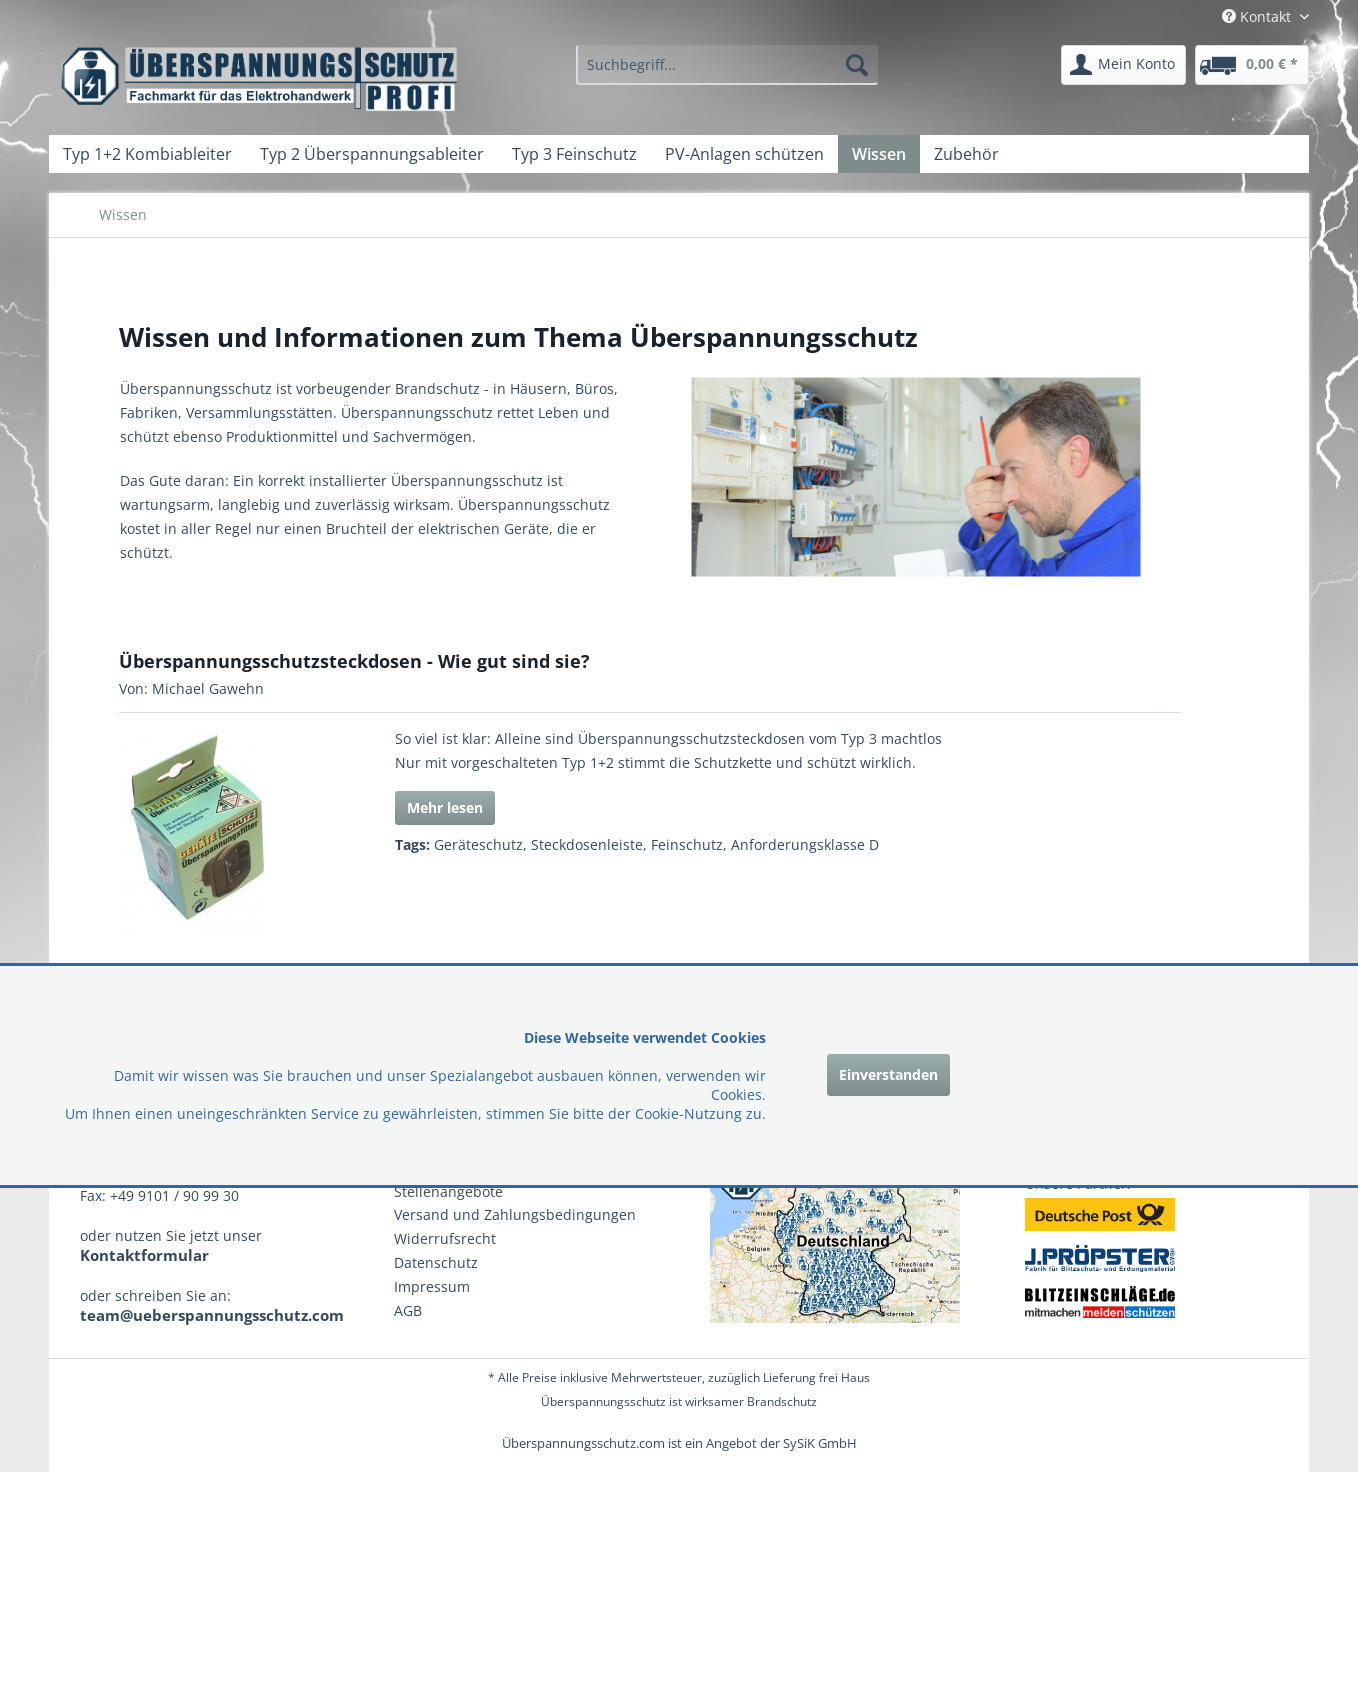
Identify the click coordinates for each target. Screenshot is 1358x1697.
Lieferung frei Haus (816, 1377)
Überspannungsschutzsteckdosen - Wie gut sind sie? (354, 661)
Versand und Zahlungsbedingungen (515, 1214)
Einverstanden (888, 1074)
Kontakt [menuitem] (1258, 16)
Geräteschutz (478, 844)
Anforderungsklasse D (805, 844)
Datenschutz (436, 1262)
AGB (408, 1310)
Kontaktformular (144, 1255)
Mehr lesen (445, 807)
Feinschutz (687, 844)
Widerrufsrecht (445, 1238)
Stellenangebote (448, 1191)
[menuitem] (727, 65)
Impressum (432, 1286)
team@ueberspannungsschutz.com (212, 1315)
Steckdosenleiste (587, 844)
